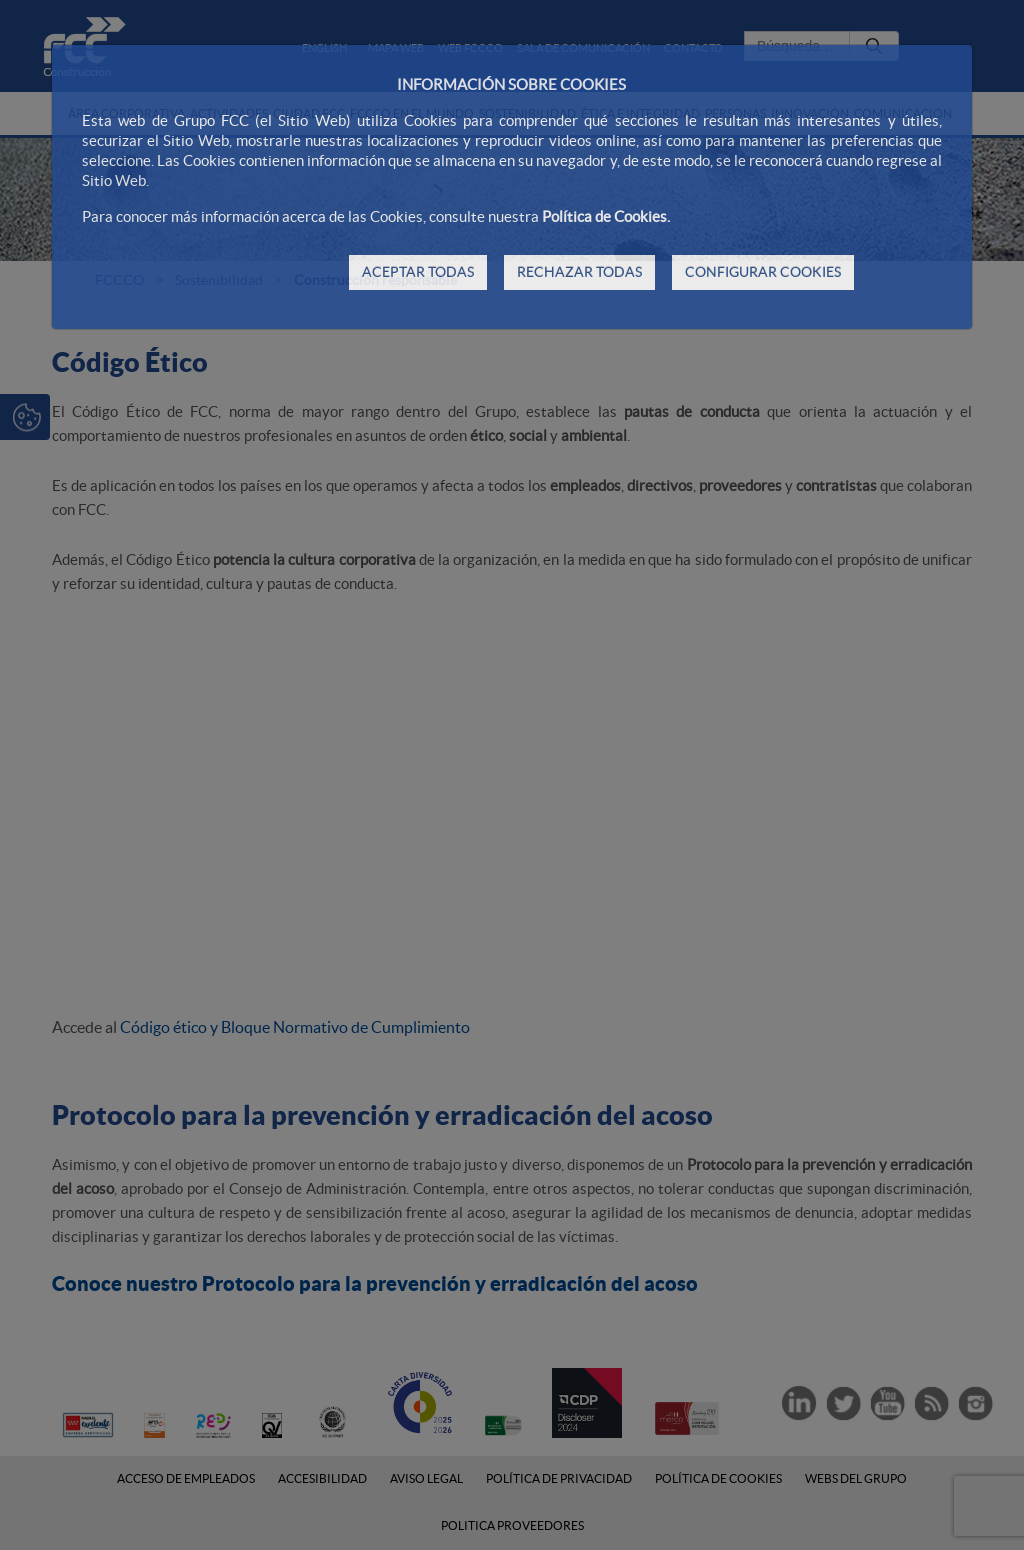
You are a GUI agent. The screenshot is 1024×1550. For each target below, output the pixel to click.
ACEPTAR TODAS (418, 272)
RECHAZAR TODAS (579, 272)
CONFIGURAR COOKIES (763, 272)
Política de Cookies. (606, 216)
